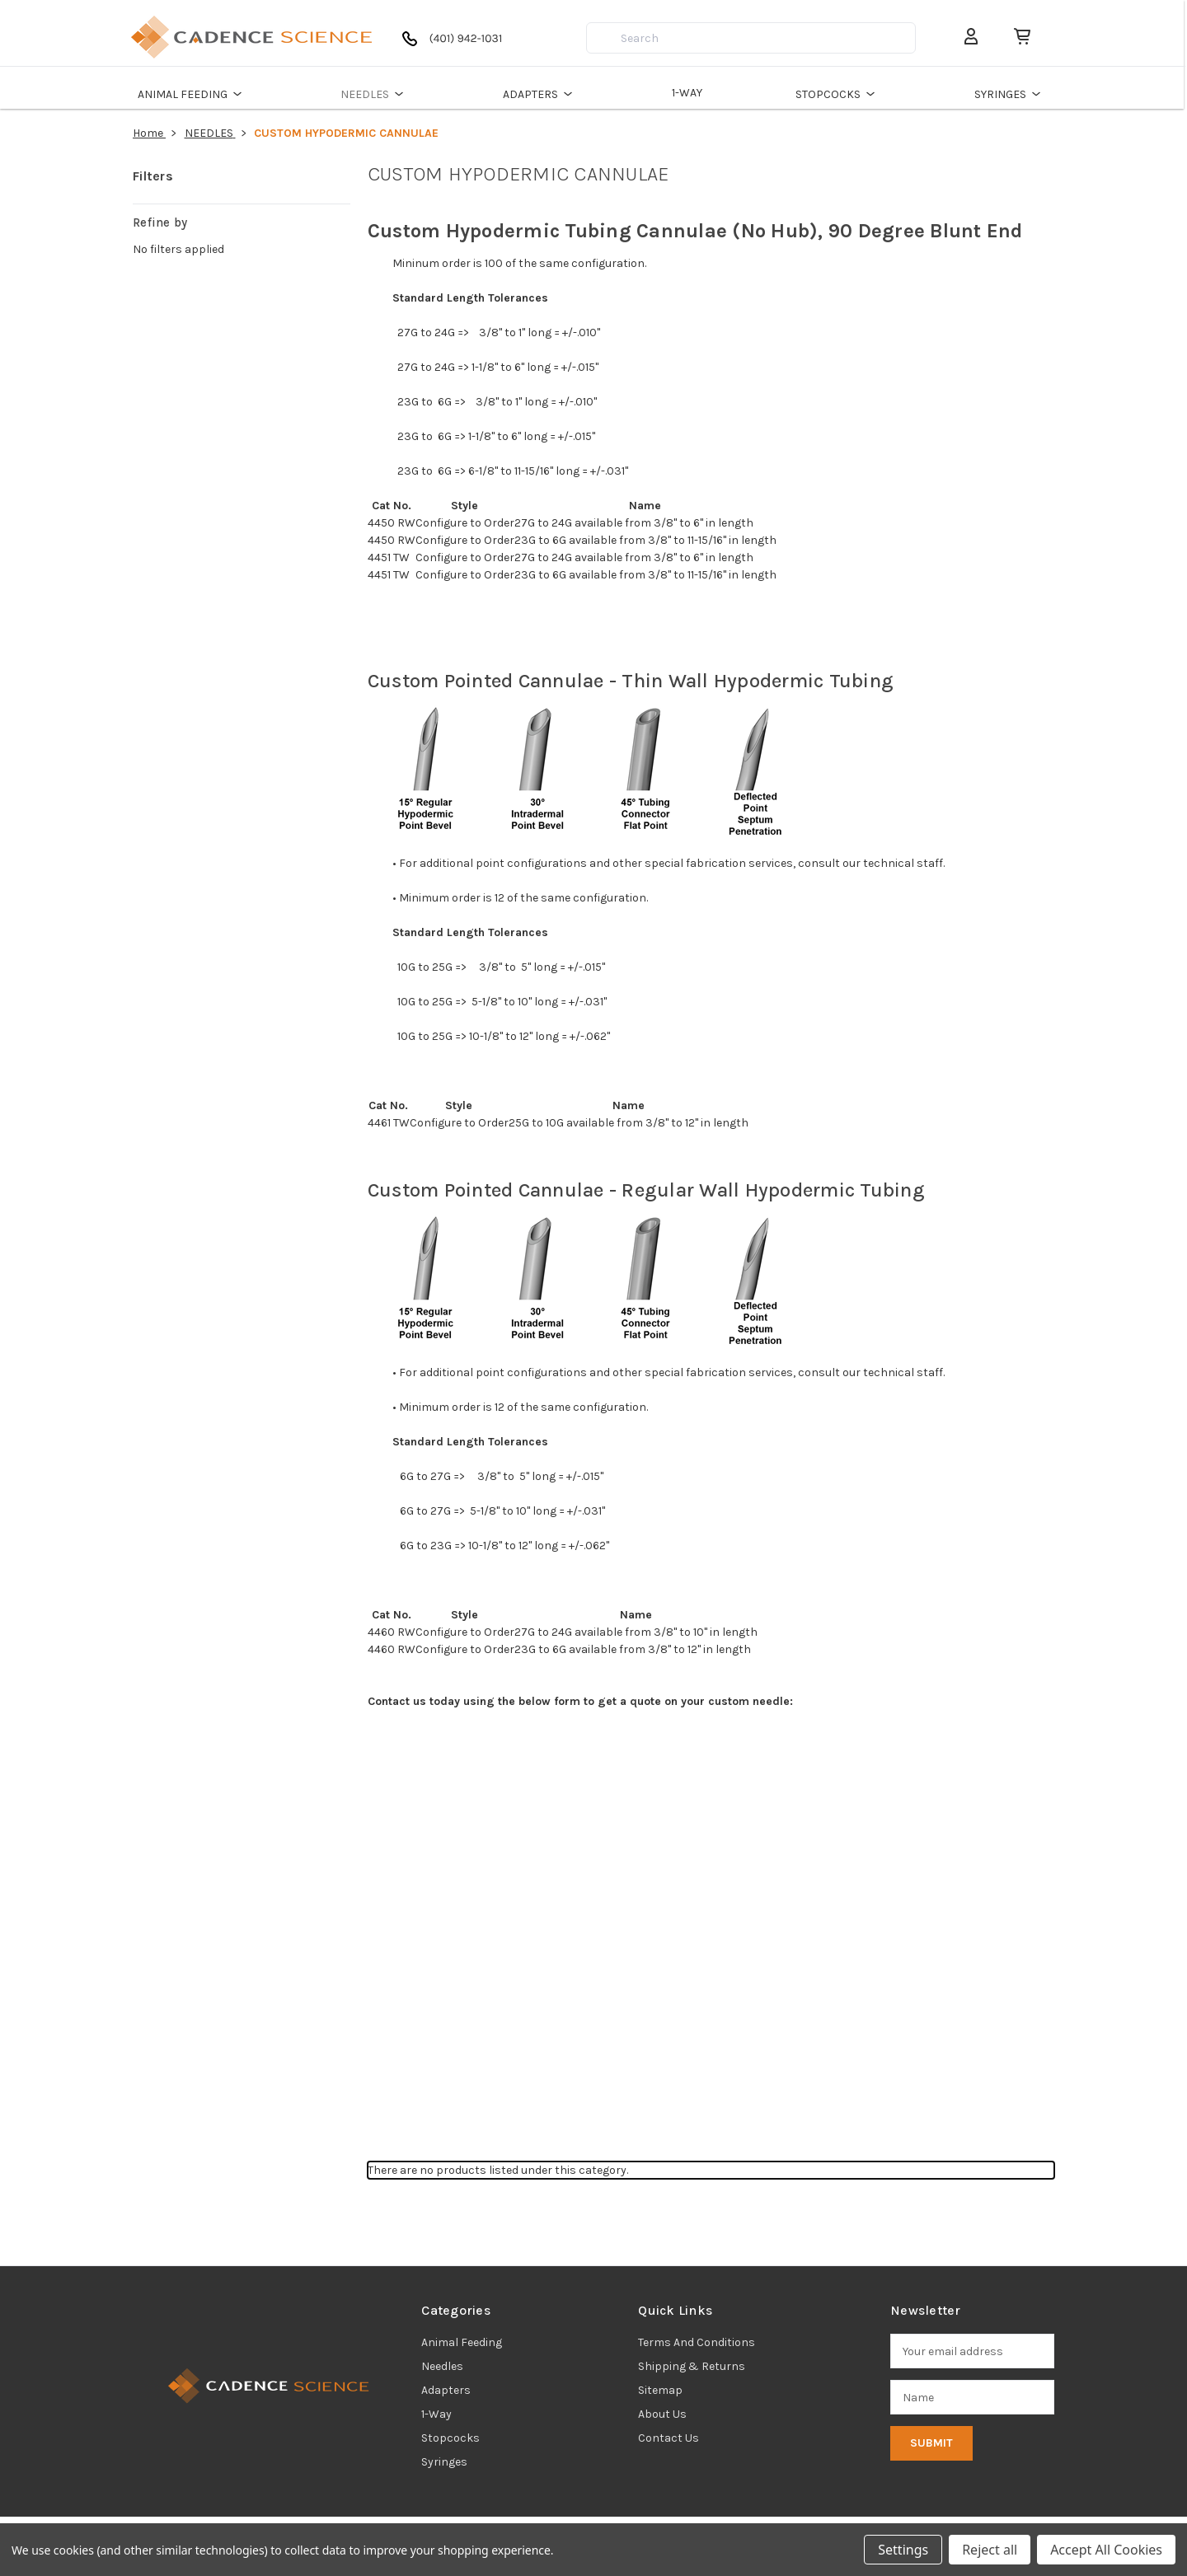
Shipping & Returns (691, 2366)
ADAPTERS (541, 94)
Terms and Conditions (696, 2342)
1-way (436, 2414)
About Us (662, 2414)
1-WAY (688, 93)
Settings (903, 2550)
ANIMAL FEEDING (194, 94)
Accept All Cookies (1106, 2550)
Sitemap (660, 2390)
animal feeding (461, 2342)
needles (442, 2366)
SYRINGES (1012, 94)
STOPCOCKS (839, 94)
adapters (446, 2390)
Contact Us (668, 2438)
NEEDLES (377, 94)
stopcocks (450, 2438)
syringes (444, 2462)
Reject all (989, 2550)
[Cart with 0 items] (1017, 37)
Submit (931, 2443)
